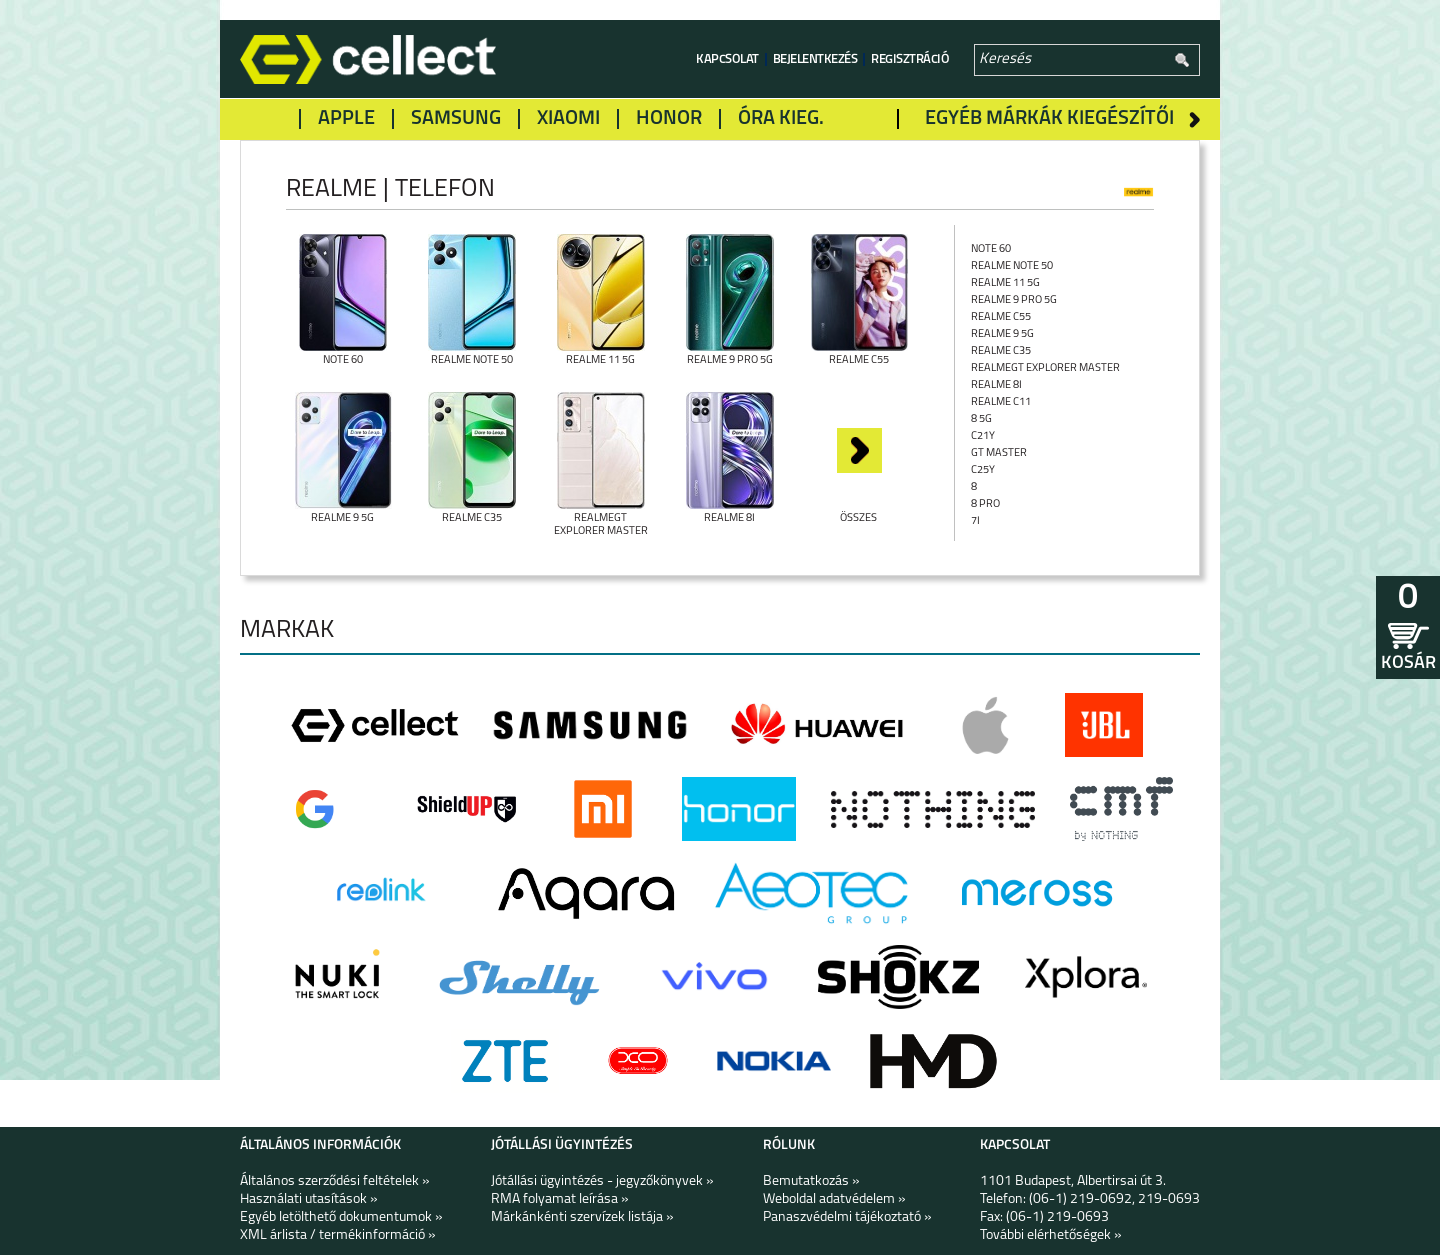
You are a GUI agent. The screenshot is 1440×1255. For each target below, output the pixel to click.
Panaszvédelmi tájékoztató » (847, 1217)
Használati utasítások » (309, 1199)
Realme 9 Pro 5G (1014, 300)
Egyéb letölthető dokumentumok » (341, 1217)
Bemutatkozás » (811, 1181)
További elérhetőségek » (1051, 1235)
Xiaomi (568, 119)
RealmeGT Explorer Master (1045, 368)
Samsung (456, 119)
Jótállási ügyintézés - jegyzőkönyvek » (602, 1181)
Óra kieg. (781, 119)
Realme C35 (1001, 351)
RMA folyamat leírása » (560, 1199)
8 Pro (985, 504)
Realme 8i (996, 385)
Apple (346, 119)
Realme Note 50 (1012, 266)
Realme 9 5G (1002, 334)
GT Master (999, 453)
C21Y (983, 436)
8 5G (981, 419)
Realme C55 (1001, 317)
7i (975, 521)
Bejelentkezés (815, 59)
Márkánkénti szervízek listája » (582, 1217)
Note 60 (991, 249)
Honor (669, 119)
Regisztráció (910, 59)
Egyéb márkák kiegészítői (1049, 119)
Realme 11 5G (1005, 283)
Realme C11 (1001, 402)
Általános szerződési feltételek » (335, 1181)
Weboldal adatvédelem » (834, 1199)
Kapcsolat (727, 59)
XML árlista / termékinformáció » (338, 1235)
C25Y (983, 470)
